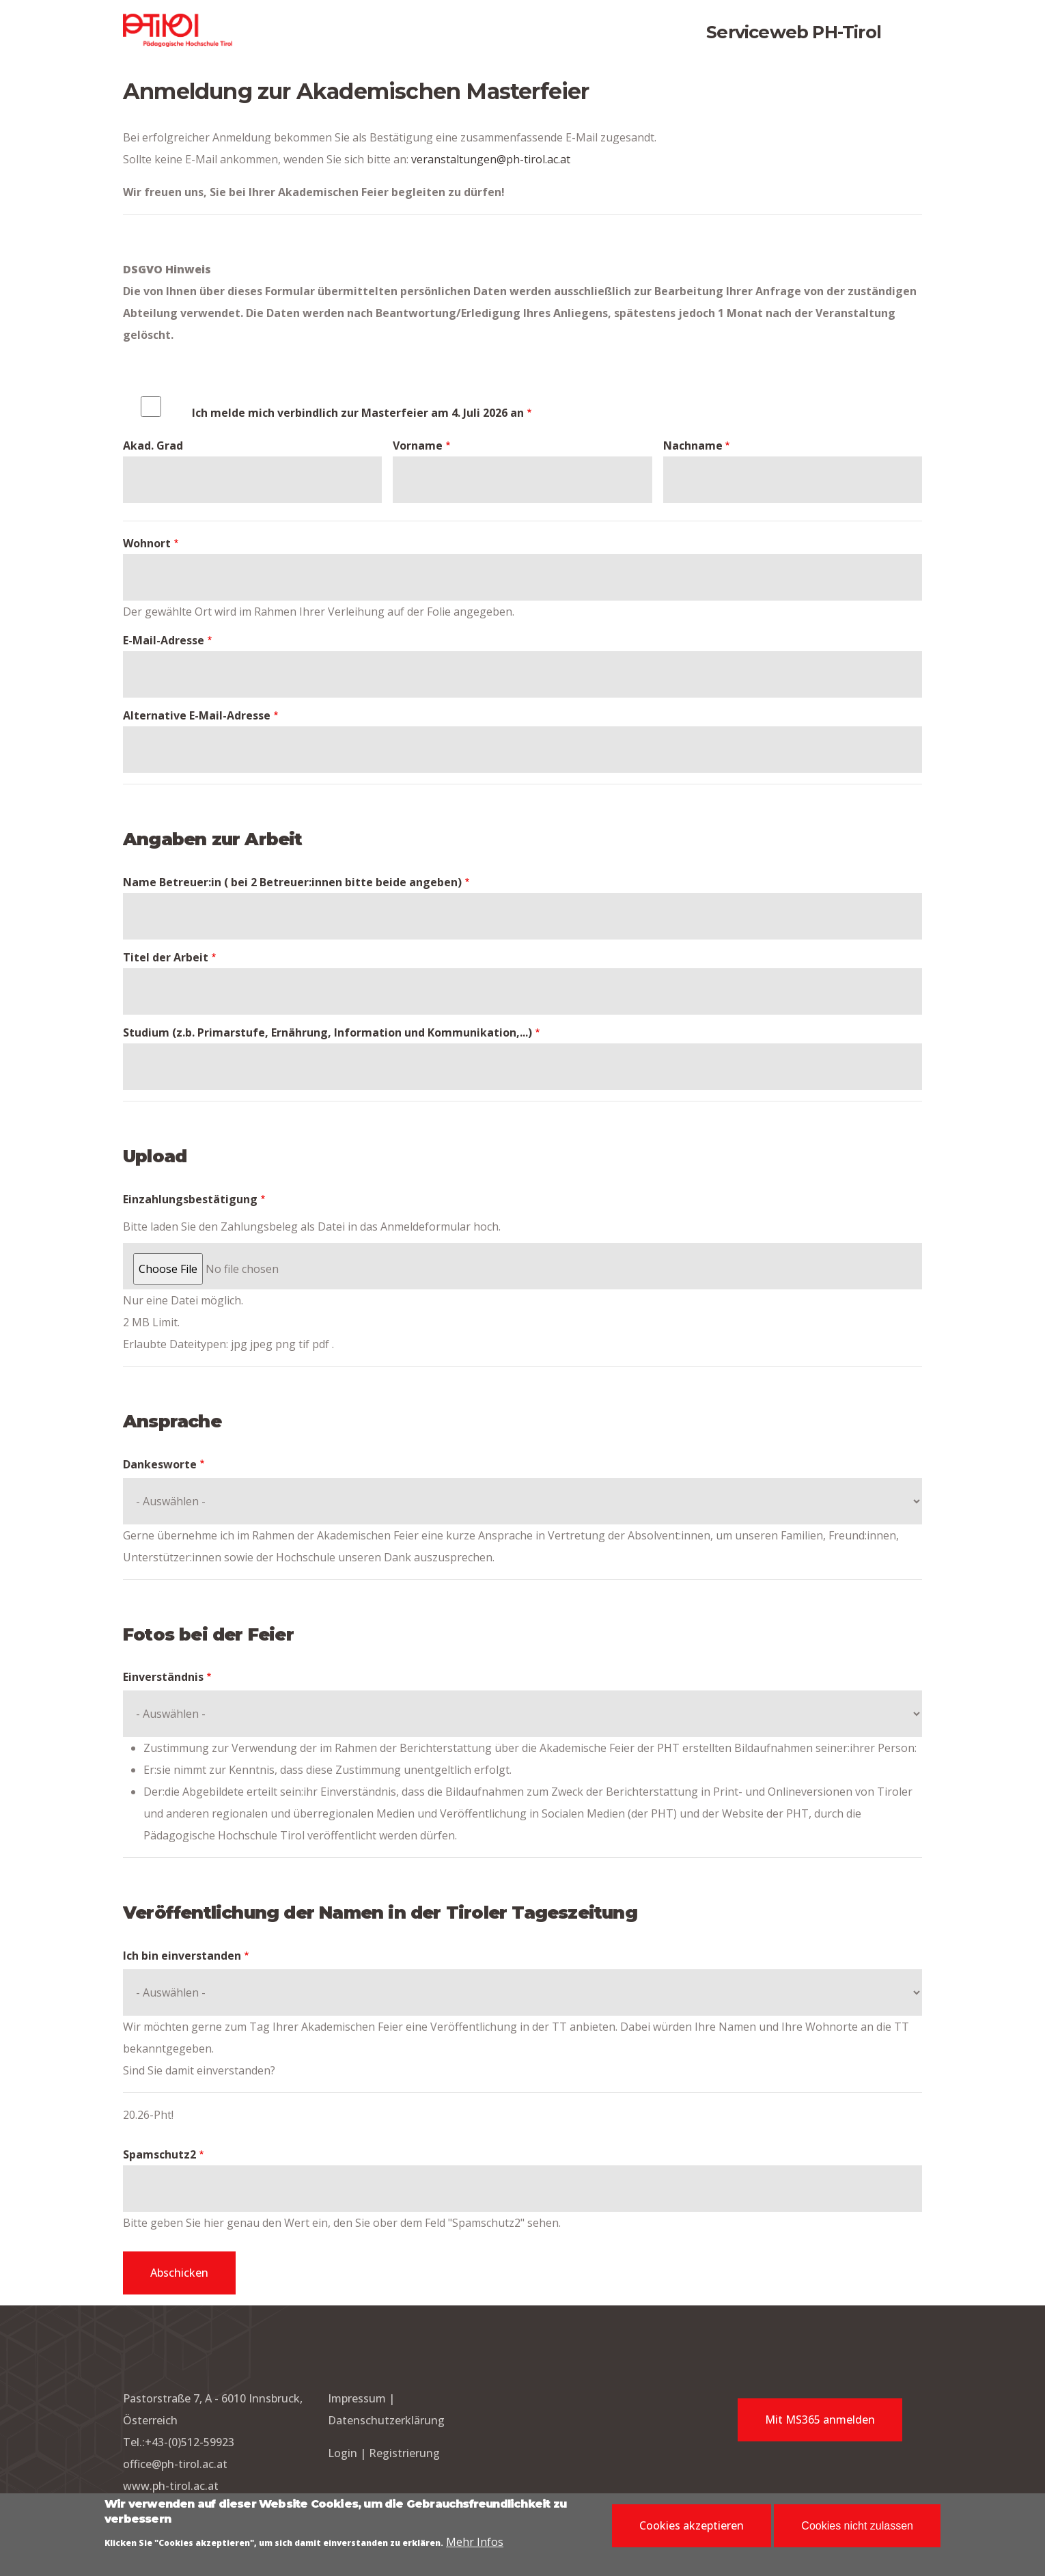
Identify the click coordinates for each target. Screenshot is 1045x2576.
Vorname (418, 445)
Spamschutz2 (159, 2154)
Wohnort (147, 543)
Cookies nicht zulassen (857, 2528)
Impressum (357, 2398)
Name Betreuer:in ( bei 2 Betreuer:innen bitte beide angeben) (292, 882)
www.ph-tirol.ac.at (171, 2485)
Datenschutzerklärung (386, 2420)
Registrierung (404, 2453)
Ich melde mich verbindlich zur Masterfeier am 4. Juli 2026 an (358, 412)
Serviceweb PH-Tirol (793, 31)
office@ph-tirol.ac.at (175, 2463)
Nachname (693, 445)
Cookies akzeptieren (691, 2528)
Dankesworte (160, 1464)
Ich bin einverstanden (182, 1955)
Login (344, 2453)
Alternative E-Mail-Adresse (196, 715)
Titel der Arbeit (165, 957)
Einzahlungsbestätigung (190, 1199)
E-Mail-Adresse (163, 640)
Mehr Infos (474, 2543)
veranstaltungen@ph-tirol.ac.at (490, 159)
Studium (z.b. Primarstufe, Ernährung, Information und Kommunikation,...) (327, 1032)
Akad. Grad (153, 445)
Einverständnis (163, 1676)
